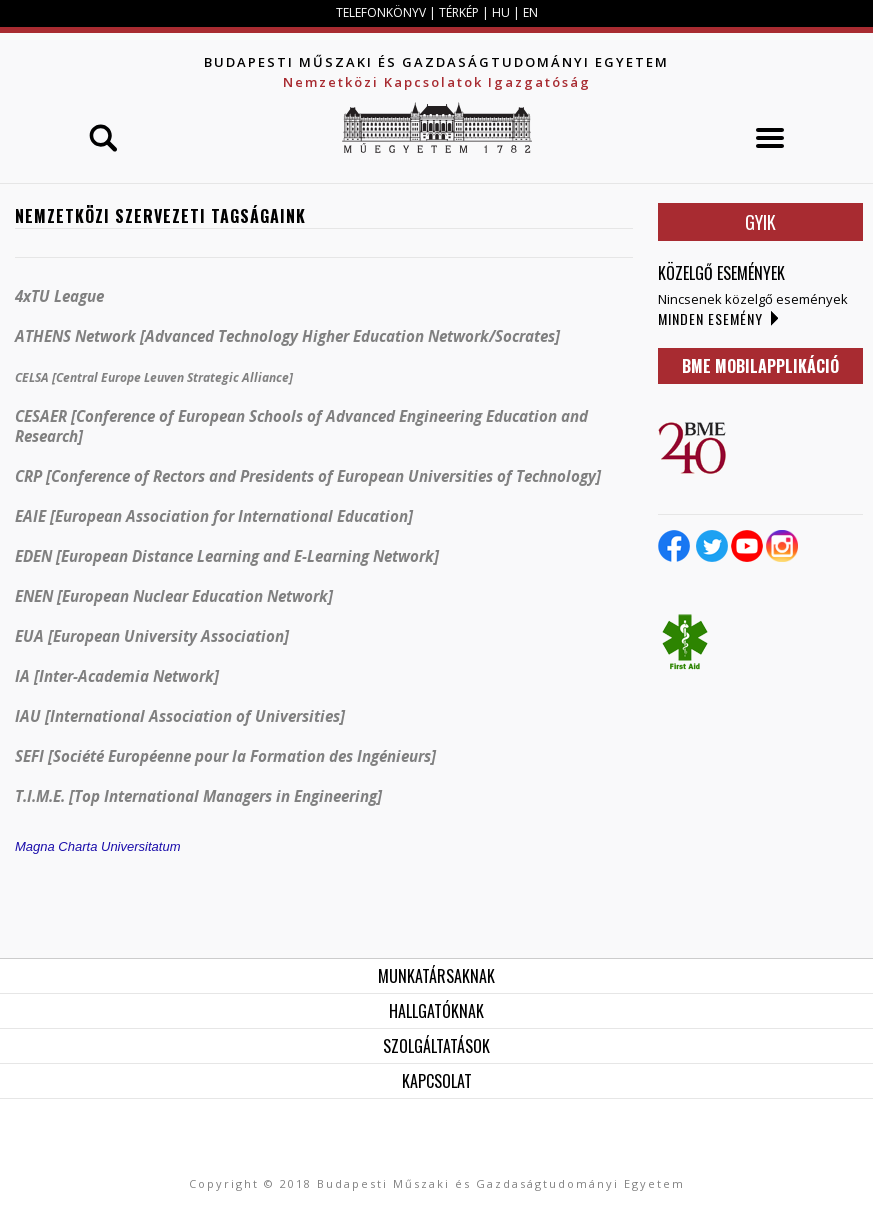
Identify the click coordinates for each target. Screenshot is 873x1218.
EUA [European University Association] (152, 636)
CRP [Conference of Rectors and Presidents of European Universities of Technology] (308, 476)
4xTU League (59, 296)
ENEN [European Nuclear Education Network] (174, 596)
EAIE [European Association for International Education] (214, 516)
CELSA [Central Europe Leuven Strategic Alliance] (154, 377)
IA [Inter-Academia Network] (117, 676)
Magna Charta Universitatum (97, 846)
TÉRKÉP (460, 12)
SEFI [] (225, 756)
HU (501, 12)
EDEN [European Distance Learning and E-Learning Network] (227, 556)
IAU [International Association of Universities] (180, 716)
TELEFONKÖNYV (381, 12)
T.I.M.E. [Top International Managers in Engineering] (198, 796)
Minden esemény (710, 318)
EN (530, 12)
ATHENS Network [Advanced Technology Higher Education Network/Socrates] (287, 336)
